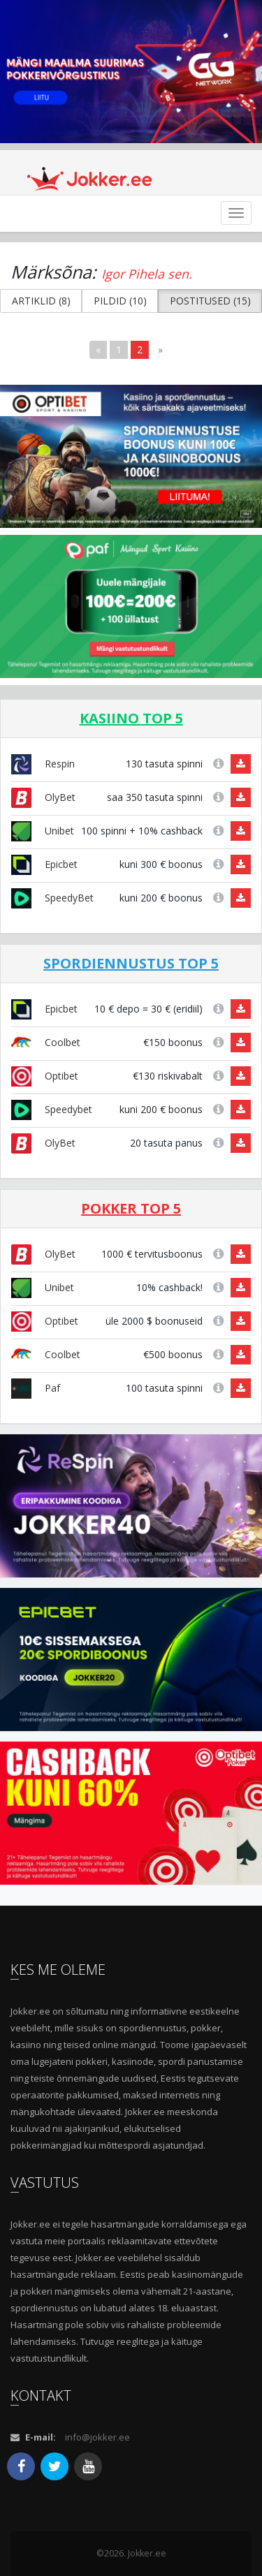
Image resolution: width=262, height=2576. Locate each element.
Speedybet (51, 1109)
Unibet (42, 830)
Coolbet (45, 1042)
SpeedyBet (52, 897)
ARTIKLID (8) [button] (41, 300)
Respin (43, 763)
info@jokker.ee (97, 2437)
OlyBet (43, 797)
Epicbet (44, 864)
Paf (35, 1387)
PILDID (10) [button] (120, 300)
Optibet (44, 1075)
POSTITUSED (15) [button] (210, 300)
